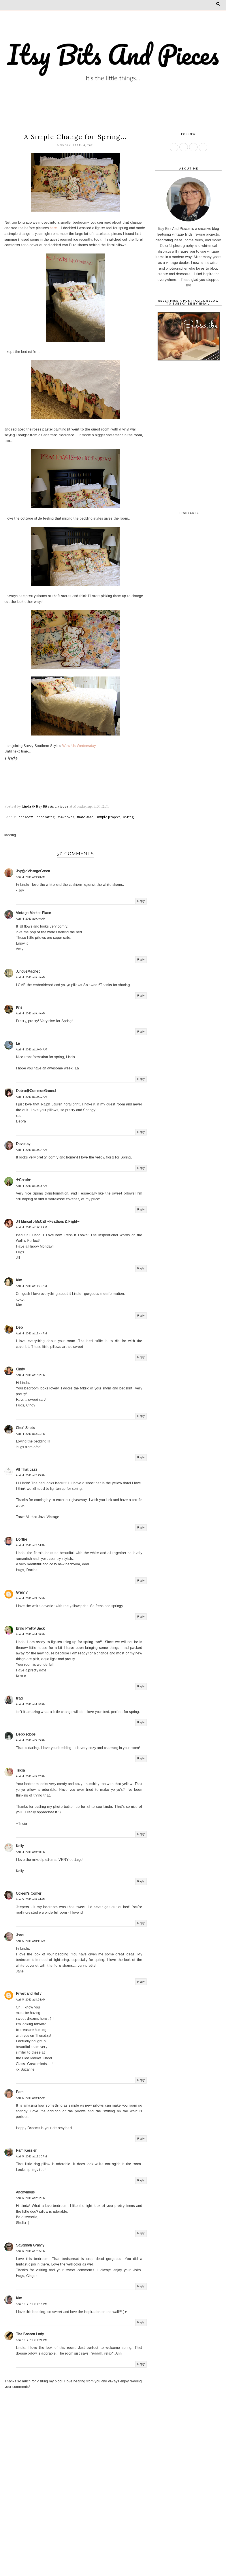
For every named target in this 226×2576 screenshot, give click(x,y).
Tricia (20, 1770)
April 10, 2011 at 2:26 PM (31, 2340)
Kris (19, 1007)
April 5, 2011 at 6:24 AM (30, 1899)
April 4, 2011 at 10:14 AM (31, 1149)
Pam (19, 2092)
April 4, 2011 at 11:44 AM (31, 1333)
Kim (19, 1280)
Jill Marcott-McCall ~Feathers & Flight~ (47, 1221)
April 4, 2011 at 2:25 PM (31, 1475)
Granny (21, 1592)
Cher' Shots (25, 1428)
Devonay (23, 1144)
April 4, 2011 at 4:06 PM (31, 1634)
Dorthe (21, 1539)
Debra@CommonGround (36, 1091)
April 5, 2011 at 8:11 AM (30, 1941)
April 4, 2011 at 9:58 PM (31, 1852)
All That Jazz (26, 1469)
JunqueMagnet (28, 971)
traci (19, 1698)
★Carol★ (23, 1180)
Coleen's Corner (28, 1893)
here (53, 228)
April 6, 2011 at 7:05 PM (31, 2251)
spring (128, 817)
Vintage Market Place (33, 913)
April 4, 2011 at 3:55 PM (31, 1598)
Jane (20, 1935)
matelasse (85, 817)
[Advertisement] (75, 2526)
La (18, 1043)
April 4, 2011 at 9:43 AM (30, 877)
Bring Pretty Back (30, 1628)
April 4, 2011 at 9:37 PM (31, 1776)
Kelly (20, 1846)
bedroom (26, 817)
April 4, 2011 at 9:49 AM (30, 977)
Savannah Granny (30, 2245)
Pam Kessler (26, 2150)
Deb (19, 1327)
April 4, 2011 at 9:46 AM (30, 918)
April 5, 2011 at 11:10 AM (31, 2156)
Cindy (20, 1369)
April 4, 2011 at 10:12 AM (31, 1096)
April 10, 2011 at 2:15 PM (31, 2304)
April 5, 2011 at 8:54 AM (30, 1999)
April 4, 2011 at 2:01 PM (31, 1433)
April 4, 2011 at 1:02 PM (31, 1375)
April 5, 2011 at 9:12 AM (30, 2098)
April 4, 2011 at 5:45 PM (31, 1740)
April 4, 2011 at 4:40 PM (31, 1704)
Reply (141, 901)
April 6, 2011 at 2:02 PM (31, 2198)
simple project (108, 817)
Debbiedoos (26, 1734)
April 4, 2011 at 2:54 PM (31, 1545)
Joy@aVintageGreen (33, 871)
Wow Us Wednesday (79, 746)
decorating (45, 817)
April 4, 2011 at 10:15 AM (31, 1185)
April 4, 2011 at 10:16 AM (31, 1227)
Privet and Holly (28, 1993)
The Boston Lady (30, 2334)
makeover (66, 817)
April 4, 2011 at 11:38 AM (31, 1286)
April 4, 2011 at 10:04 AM (31, 1049)
